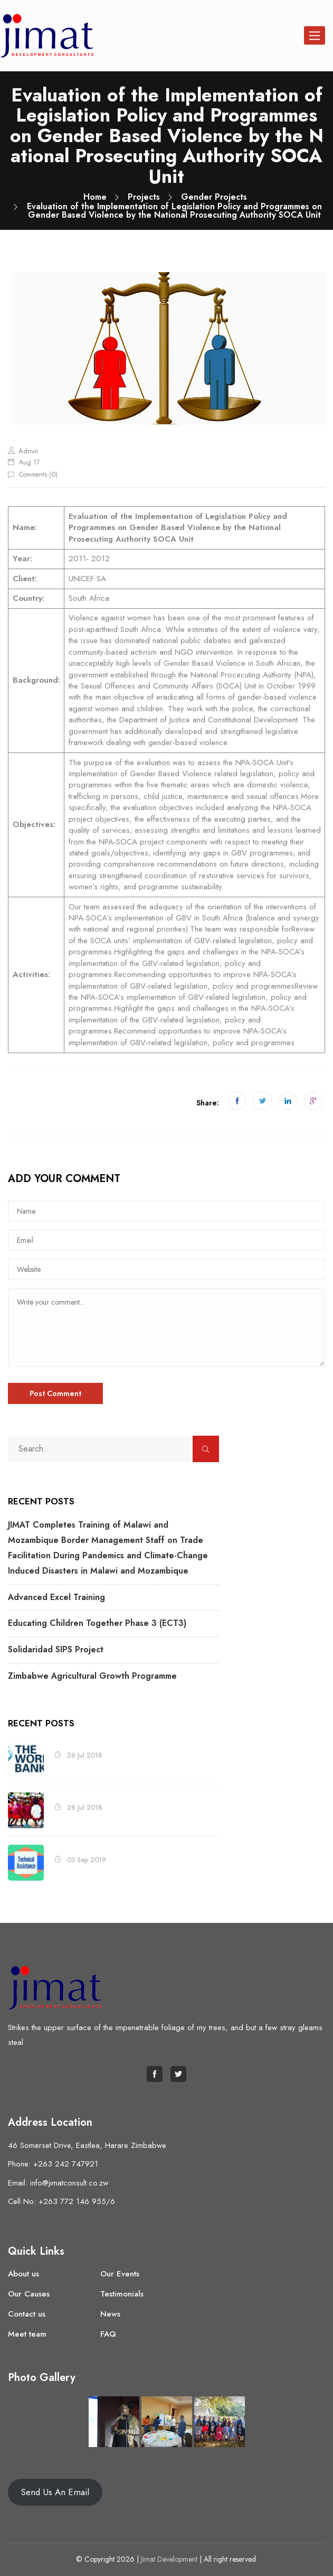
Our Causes (29, 2294)
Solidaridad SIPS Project (55, 1649)
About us (23, 2274)
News (110, 2314)
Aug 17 (29, 462)
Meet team (27, 2334)
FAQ (108, 2334)
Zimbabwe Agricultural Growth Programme (92, 1676)
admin (28, 451)
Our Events (119, 2274)
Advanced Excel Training (56, 1597)
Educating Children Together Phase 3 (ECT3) (97, 1623)
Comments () (38, 474)
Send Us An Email (55, 2492)
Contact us (26, 2314)
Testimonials (122, 2294)
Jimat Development (169, 2559)
